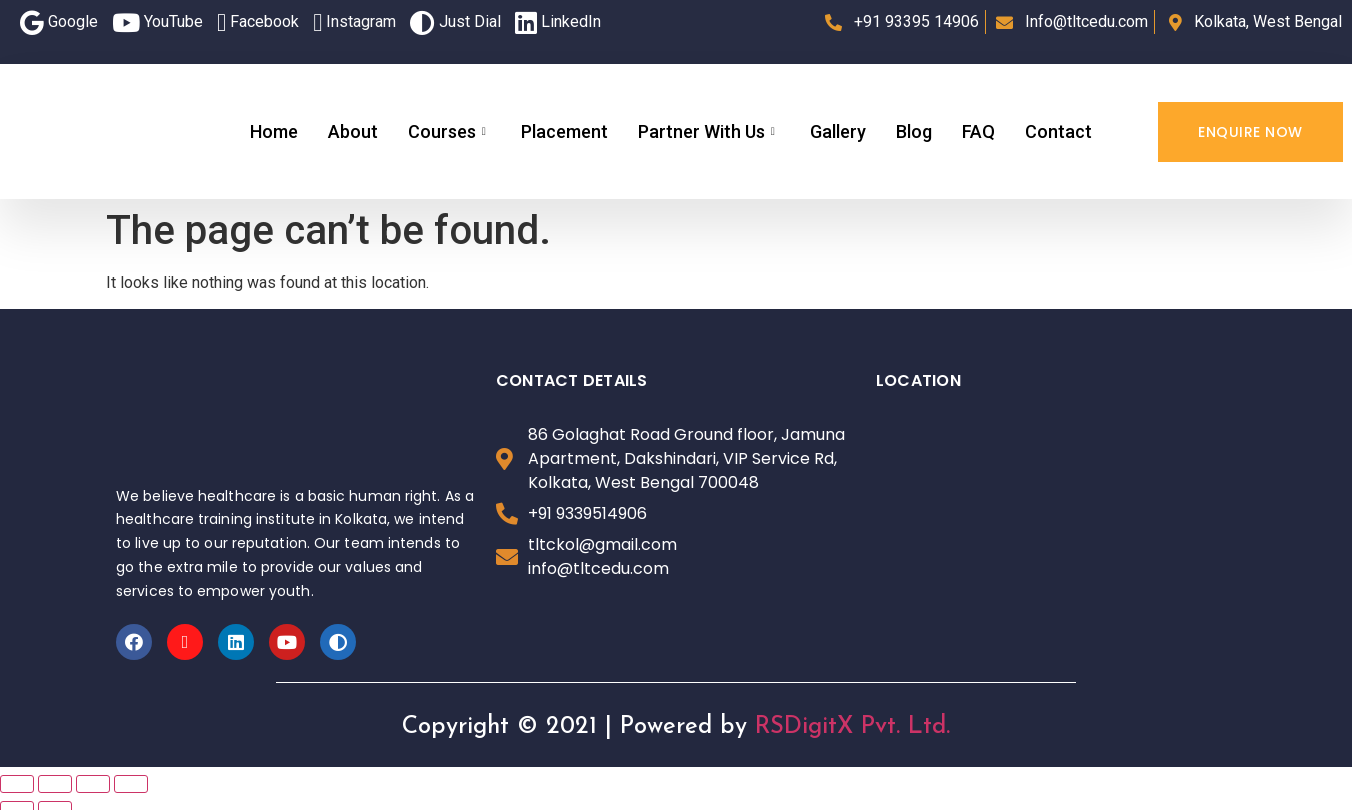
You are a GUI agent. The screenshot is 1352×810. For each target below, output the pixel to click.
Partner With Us (709, 131)
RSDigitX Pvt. (827, 727)
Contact (1058, 131)
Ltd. (929, 727)
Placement (564, 131)
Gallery (838, 131)
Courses (449, 131)
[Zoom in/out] (131, 784)
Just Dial (455, 22)
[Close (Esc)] (17, 784)
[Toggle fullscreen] (93, 784)
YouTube (157, 22)
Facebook (258, 22)
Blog (914, 131)
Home (274, 131)
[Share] (55, 784)
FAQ (978, 131)
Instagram (354, 22)
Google (59, 22)
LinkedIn (558, 22)
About (353, 131)
